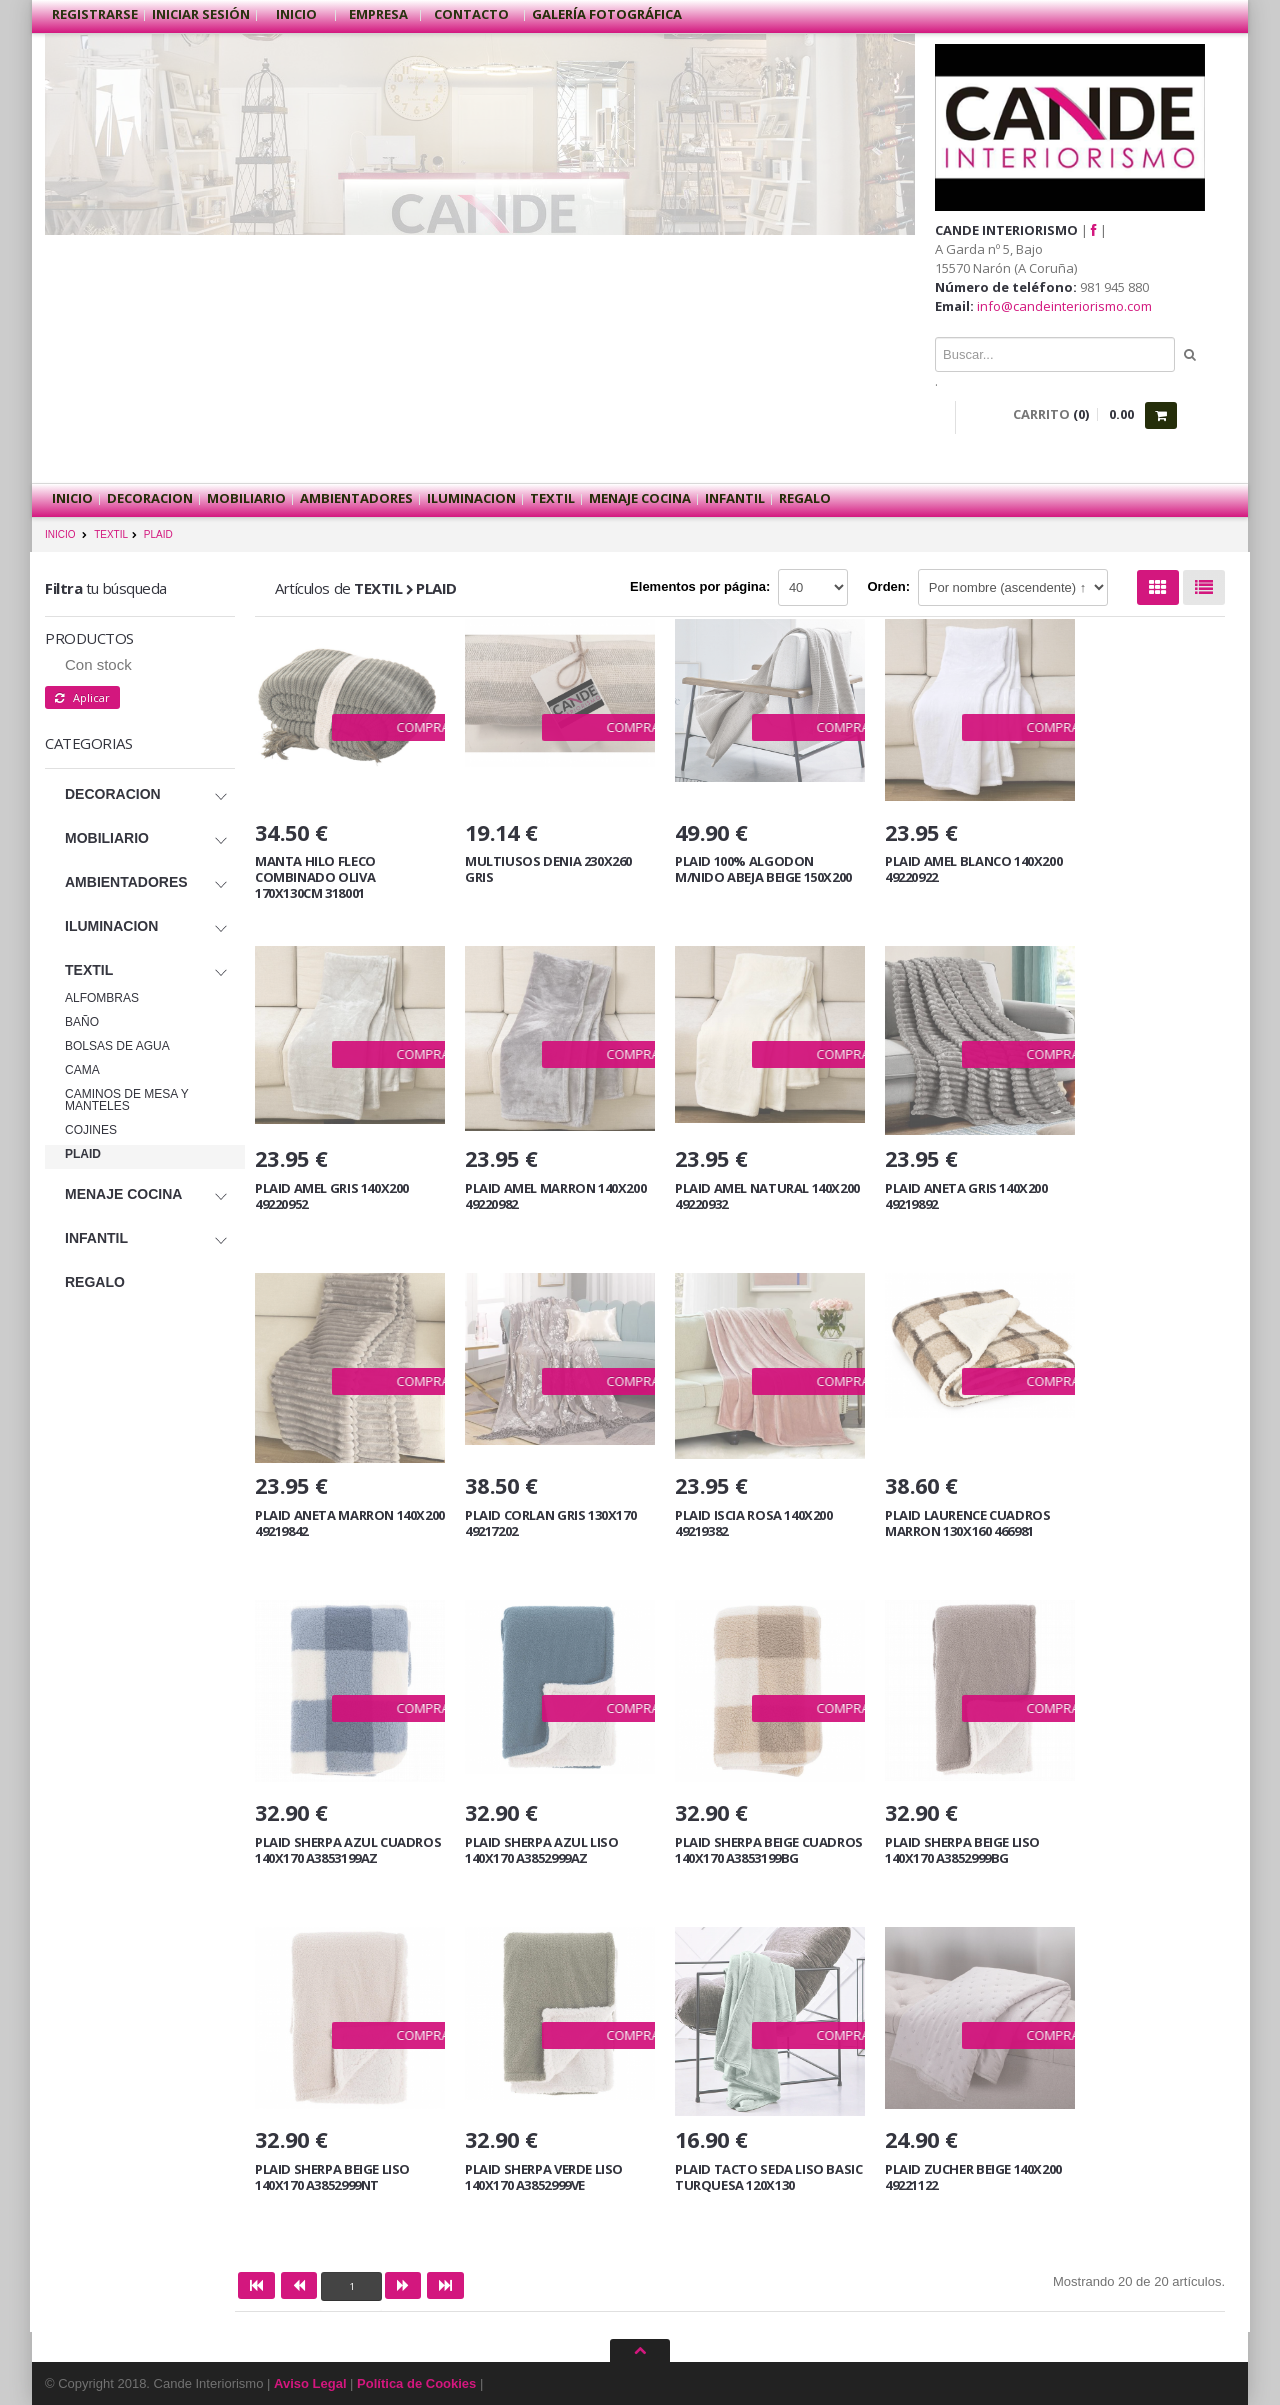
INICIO (60, 534)
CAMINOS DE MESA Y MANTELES (127, 1100)
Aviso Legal (310, 2383)
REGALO (805, 498)
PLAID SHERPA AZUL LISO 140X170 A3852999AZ (541, 1850)
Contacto (473, 14)
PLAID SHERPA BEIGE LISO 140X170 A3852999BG (962, 1850)
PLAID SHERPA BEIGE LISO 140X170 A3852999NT (332, 2177)
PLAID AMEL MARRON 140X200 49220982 (555, 1196)
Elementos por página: (700, 586)
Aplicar (82, 697)
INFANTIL (735, 498)
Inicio (296, 14)
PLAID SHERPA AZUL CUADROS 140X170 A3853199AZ (348, 1850)
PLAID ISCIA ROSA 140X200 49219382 (754, 1523)
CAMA (82, 1070)
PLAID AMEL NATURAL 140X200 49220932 (767, 1196)
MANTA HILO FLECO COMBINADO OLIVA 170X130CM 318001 (315, 876)
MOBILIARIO (246, 498)
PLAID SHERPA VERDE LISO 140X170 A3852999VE (544, 2177)
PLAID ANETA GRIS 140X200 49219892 (966, 1196)
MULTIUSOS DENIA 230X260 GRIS (548, 869)
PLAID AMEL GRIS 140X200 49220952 (332, 1196)
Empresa (378, 14)
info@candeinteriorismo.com (1064, 306)
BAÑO (82, 1022)
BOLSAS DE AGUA (117, 1046)
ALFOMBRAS (102, 998)
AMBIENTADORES (356, 498)
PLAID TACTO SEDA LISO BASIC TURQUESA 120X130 (768, 2177)
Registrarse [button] (95, 14)
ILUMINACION (471, 498)
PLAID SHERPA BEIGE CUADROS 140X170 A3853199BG (769, 1850)
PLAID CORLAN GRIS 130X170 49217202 (550, 1523)
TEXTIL (552, 498)
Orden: (889, 586)
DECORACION (150, 498)
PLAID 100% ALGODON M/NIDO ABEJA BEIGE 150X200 (763, 869)
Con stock (98, 664)
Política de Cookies (416, 2383)
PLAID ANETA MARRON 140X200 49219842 (350, 1523)
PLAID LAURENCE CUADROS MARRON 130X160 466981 (967, 1523)
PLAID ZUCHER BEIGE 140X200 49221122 (973, 2177)
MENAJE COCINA (640, 498)
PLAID (158, 534)
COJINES (91, 1130)
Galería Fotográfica (607, 14)
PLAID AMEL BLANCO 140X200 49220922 (973, 869)
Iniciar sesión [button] (201, 14)
